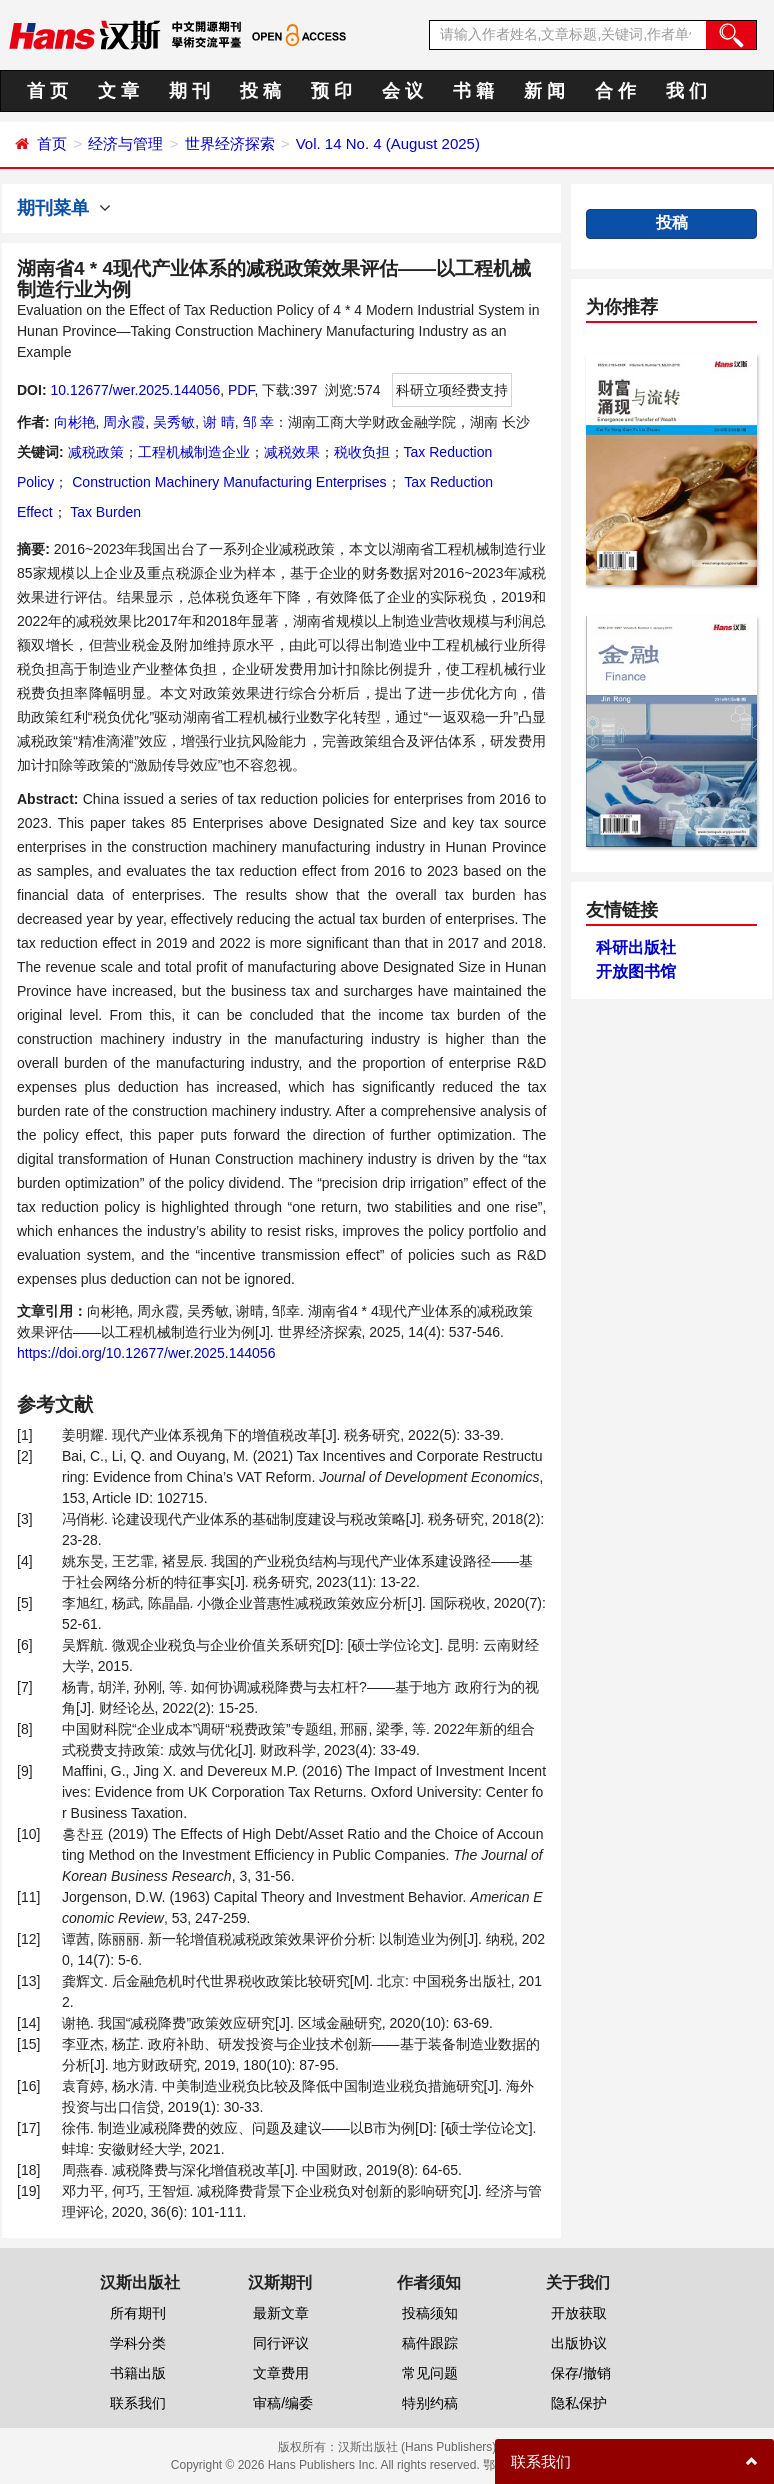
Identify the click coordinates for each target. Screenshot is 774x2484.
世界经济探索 (230, 143)
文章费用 (281, 2373)
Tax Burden (104, 512)
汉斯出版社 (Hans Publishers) (417, 2447)
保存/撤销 (581, 2373)
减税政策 (96, 452)
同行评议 (281, 2343)
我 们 (686, 91)
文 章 (118, 91)
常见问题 (430, 2373)
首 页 (47, 91)
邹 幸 (259, 422)
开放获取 (579, 2313)
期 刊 (189, 91)
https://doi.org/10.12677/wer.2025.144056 (146, 1353)
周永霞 (124, 422)
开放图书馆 (636, 971)
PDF (241, 390)
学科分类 (138, 2343)
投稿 (672, 222)
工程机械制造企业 (194, 452)
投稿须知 (430, 2313)
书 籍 (473, 91)
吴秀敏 (174, 422)
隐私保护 (579, 2403)
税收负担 (362, 452)
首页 (52, 143)
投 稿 (260, 91)
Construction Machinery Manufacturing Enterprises (227, 482)
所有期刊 (138, 2313)
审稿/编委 (283, 2403)
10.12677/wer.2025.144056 (135, 390)
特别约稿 (430, 2403)
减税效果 (292, 452)
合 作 (615, 91)
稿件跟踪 (430, 2343)
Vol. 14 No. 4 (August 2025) (388, 143)
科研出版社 (636, 947)
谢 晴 (219, 422)
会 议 (402, 91)
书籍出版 (138, 2373)
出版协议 (579, 2343)
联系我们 (138, 2403)
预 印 (331, 91)
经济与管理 (125, 143)
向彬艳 (75, 422)
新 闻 (544, 91)
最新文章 (281, 2313)
